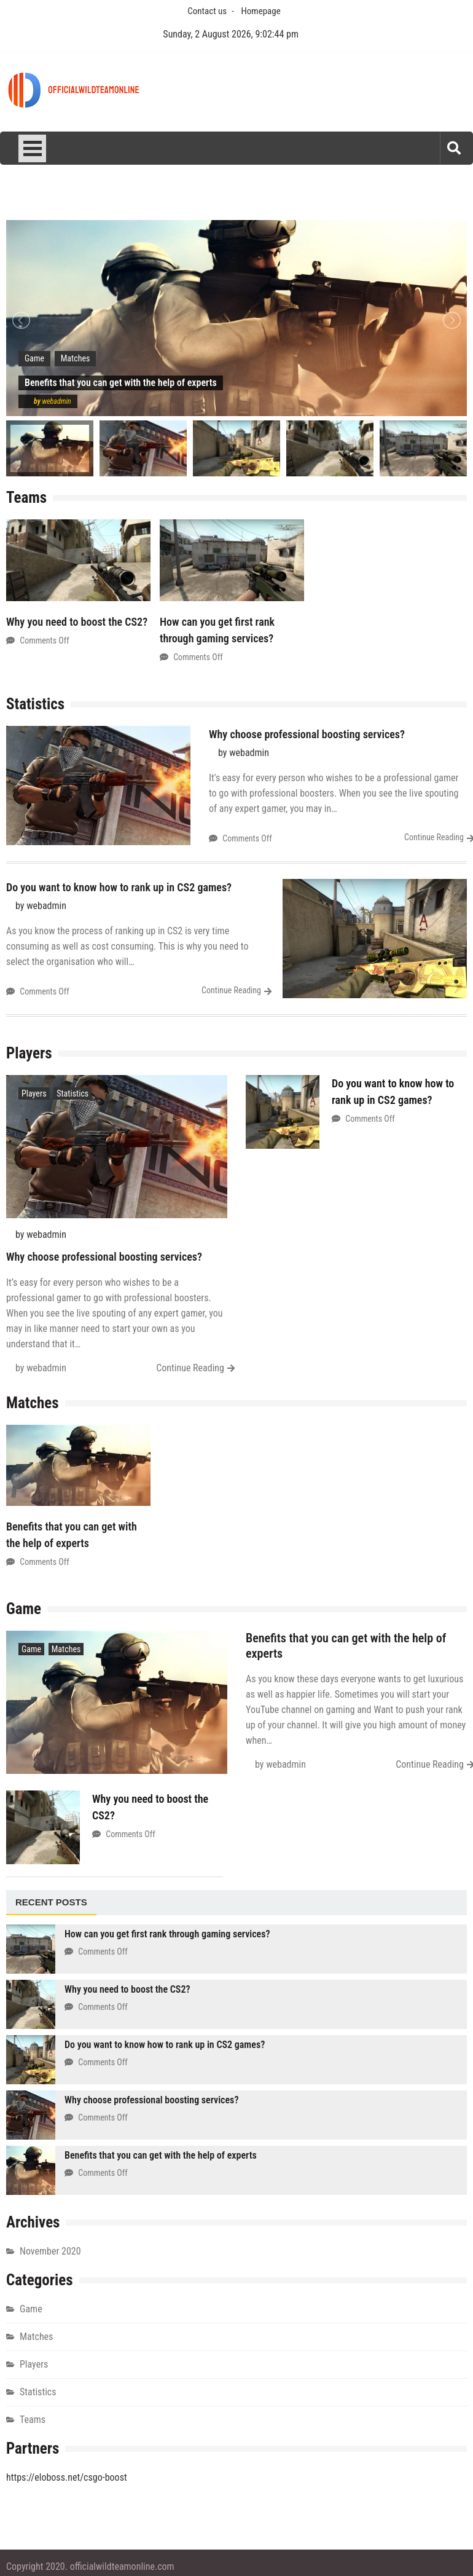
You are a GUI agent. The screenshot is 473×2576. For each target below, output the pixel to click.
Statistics (72, 1093)
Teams (32, 2419)
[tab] (51, 1903)
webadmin (56, 401)
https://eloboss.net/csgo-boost (66, 2477)
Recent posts (51, 1902)
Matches (75, 358)
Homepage (261, 11)
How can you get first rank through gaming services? (167, 1934)
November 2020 (50, 2251)
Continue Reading (434, 837)
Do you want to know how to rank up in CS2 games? (119, 887)
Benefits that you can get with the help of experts (160, 2155)
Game (34, 358)
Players (34, 1093)
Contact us (207, 11)
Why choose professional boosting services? (307, 734)
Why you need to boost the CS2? (76, 621)
